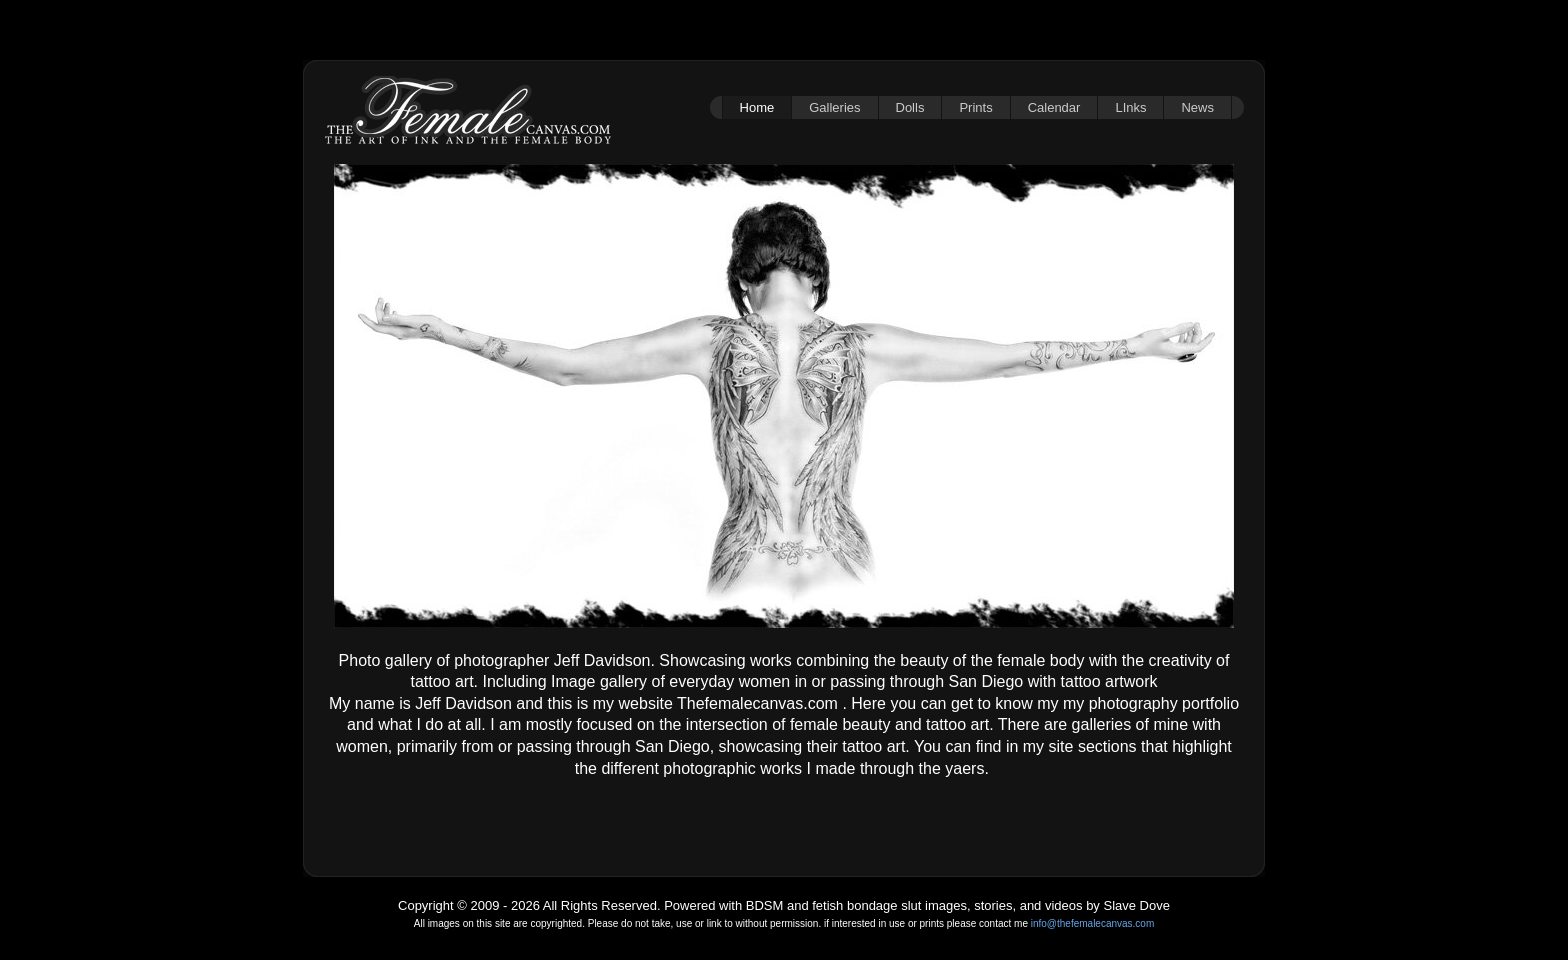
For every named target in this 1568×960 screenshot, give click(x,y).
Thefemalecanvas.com (757, 703)
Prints (975, 107)
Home (757, 107)
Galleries (834, 107)
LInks (1130, 107)
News (1197, 107)
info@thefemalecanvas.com (1093, 923)
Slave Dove (1136, 905)
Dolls (910, 107)
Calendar (1054, 107)
